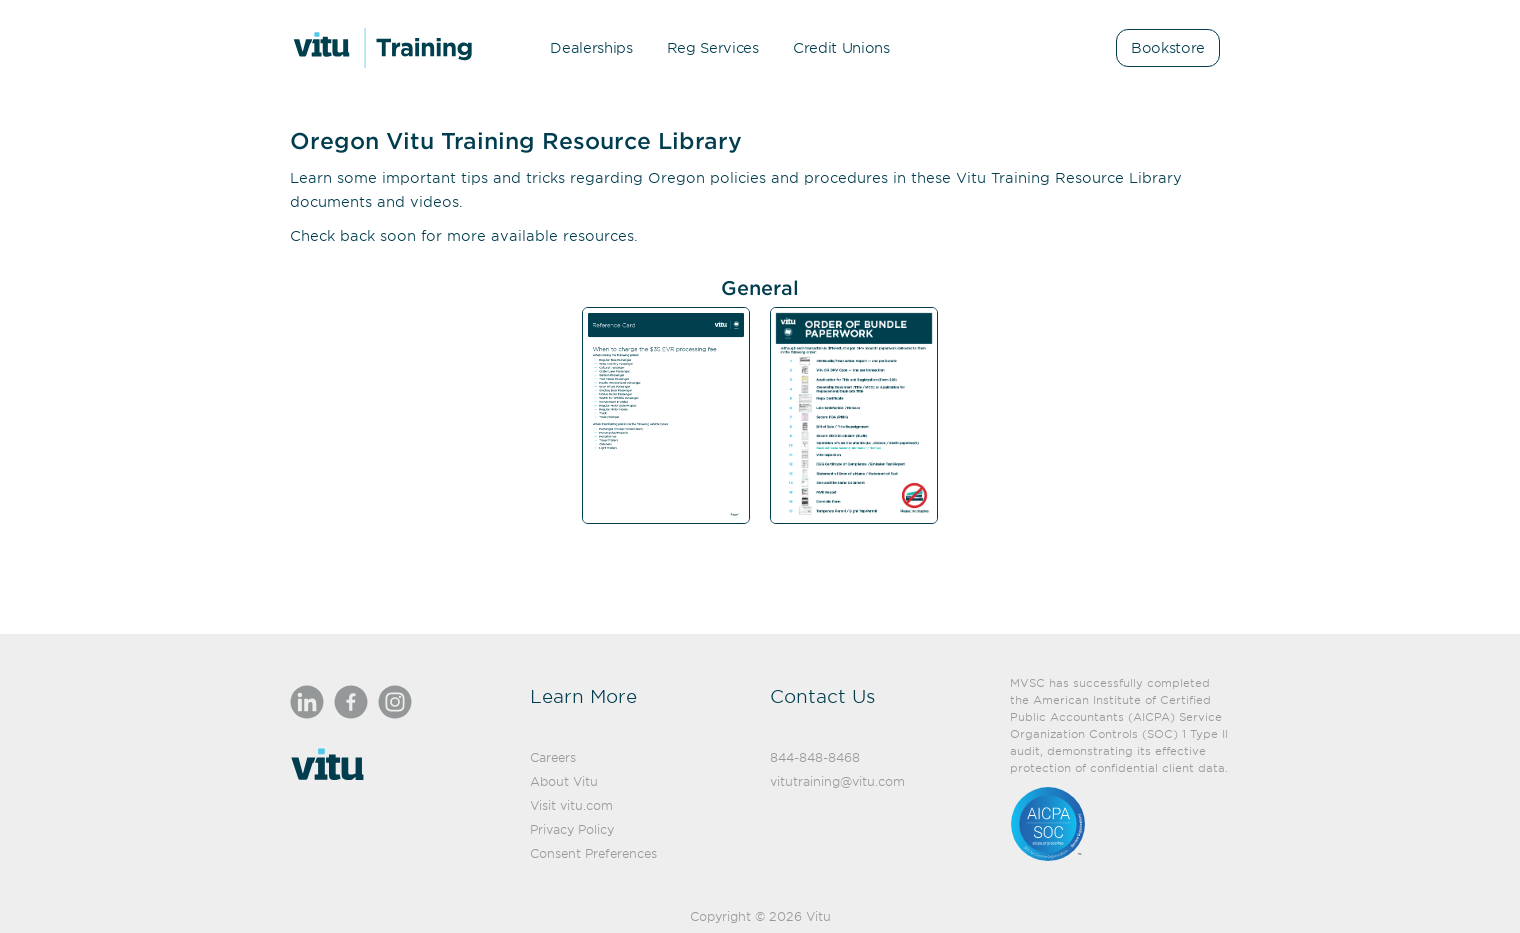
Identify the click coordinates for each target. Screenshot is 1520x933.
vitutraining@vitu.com (837, 781)
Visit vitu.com (571, 805)
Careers (553, 757)
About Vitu (564, 781)
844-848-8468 (815, 757)
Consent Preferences (593, 853)
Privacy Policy (572, 829)
